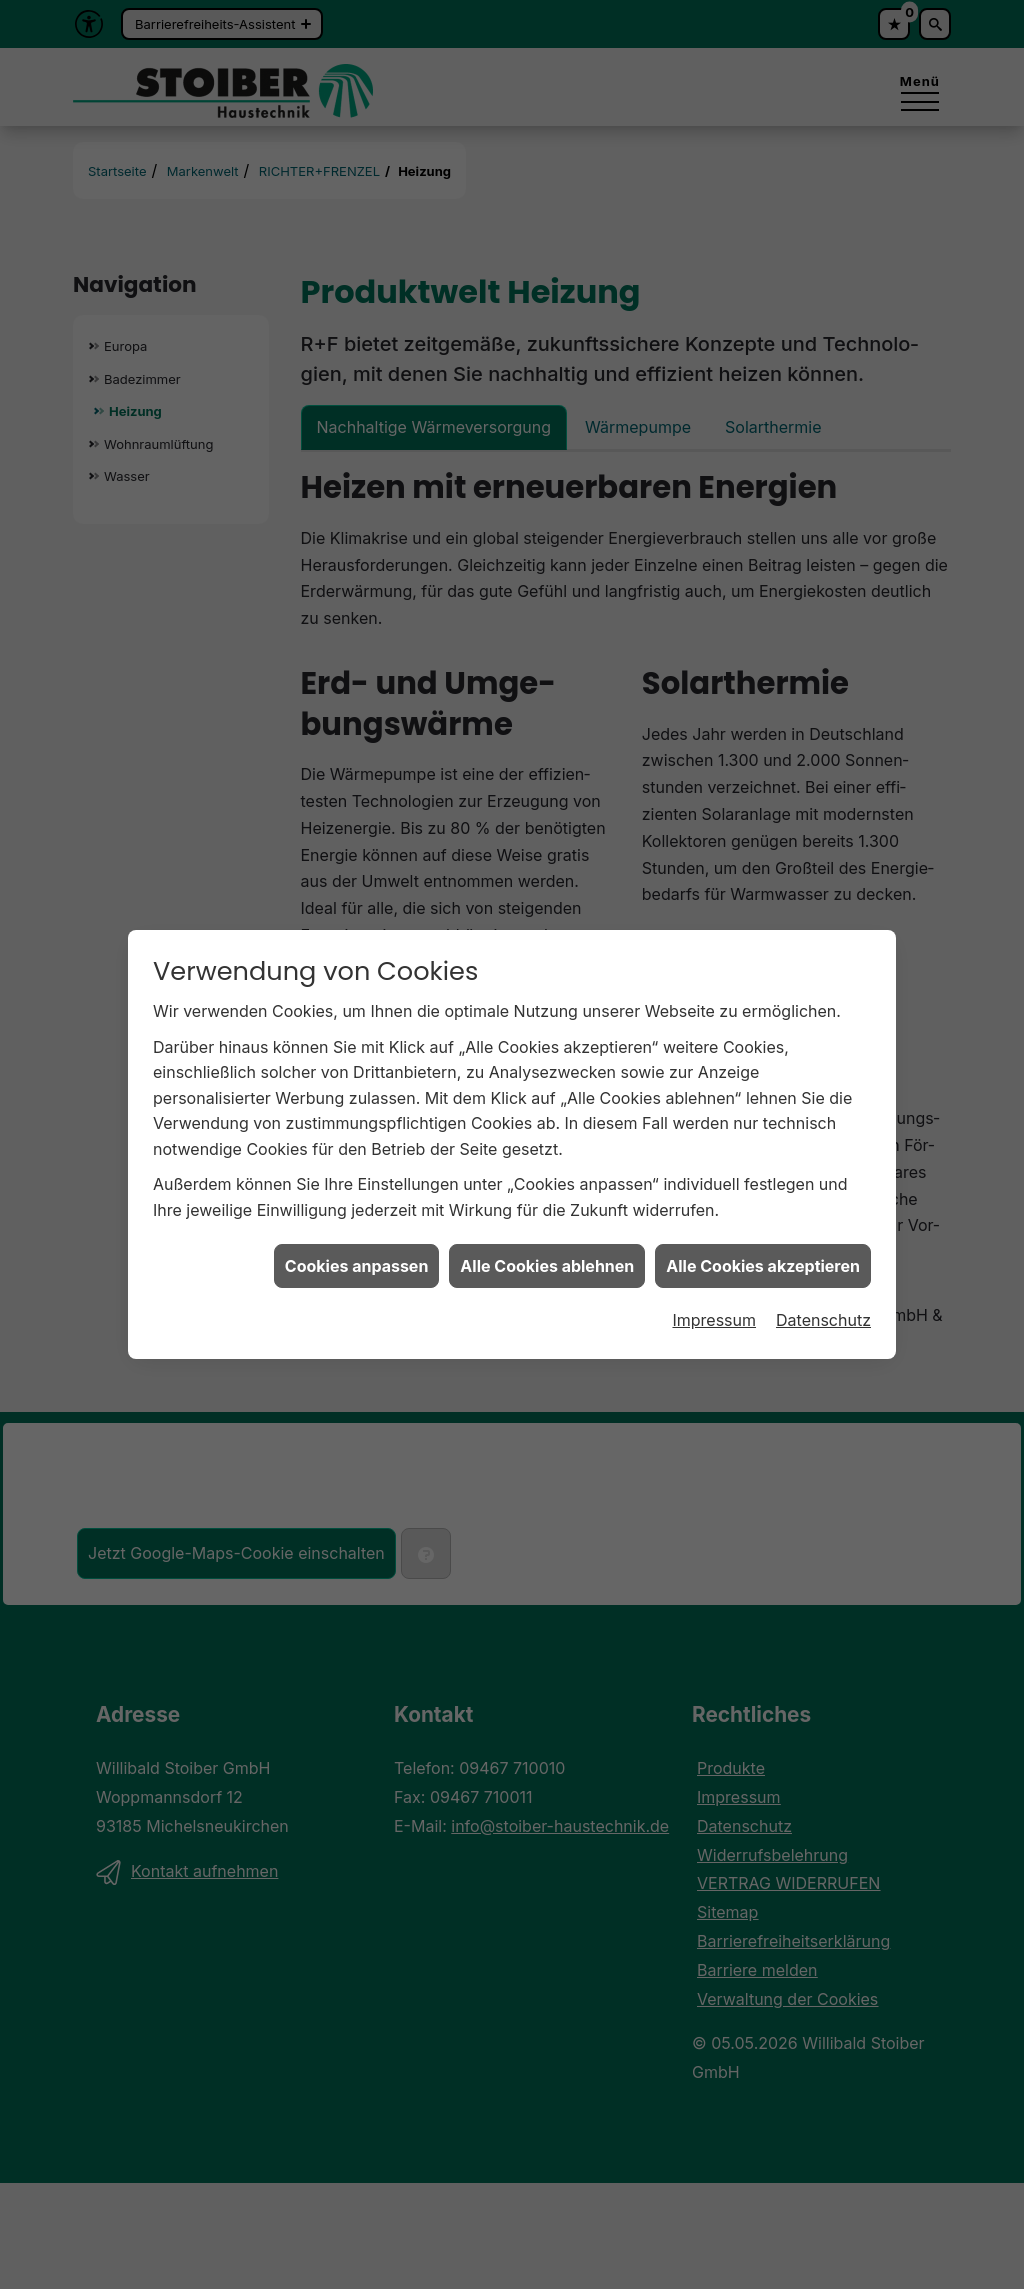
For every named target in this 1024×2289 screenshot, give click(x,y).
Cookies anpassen (357, 1222)
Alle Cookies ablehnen (547, 1222)
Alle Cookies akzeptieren (763, 1222)
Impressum (714, 1277)
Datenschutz (823, 1277)
